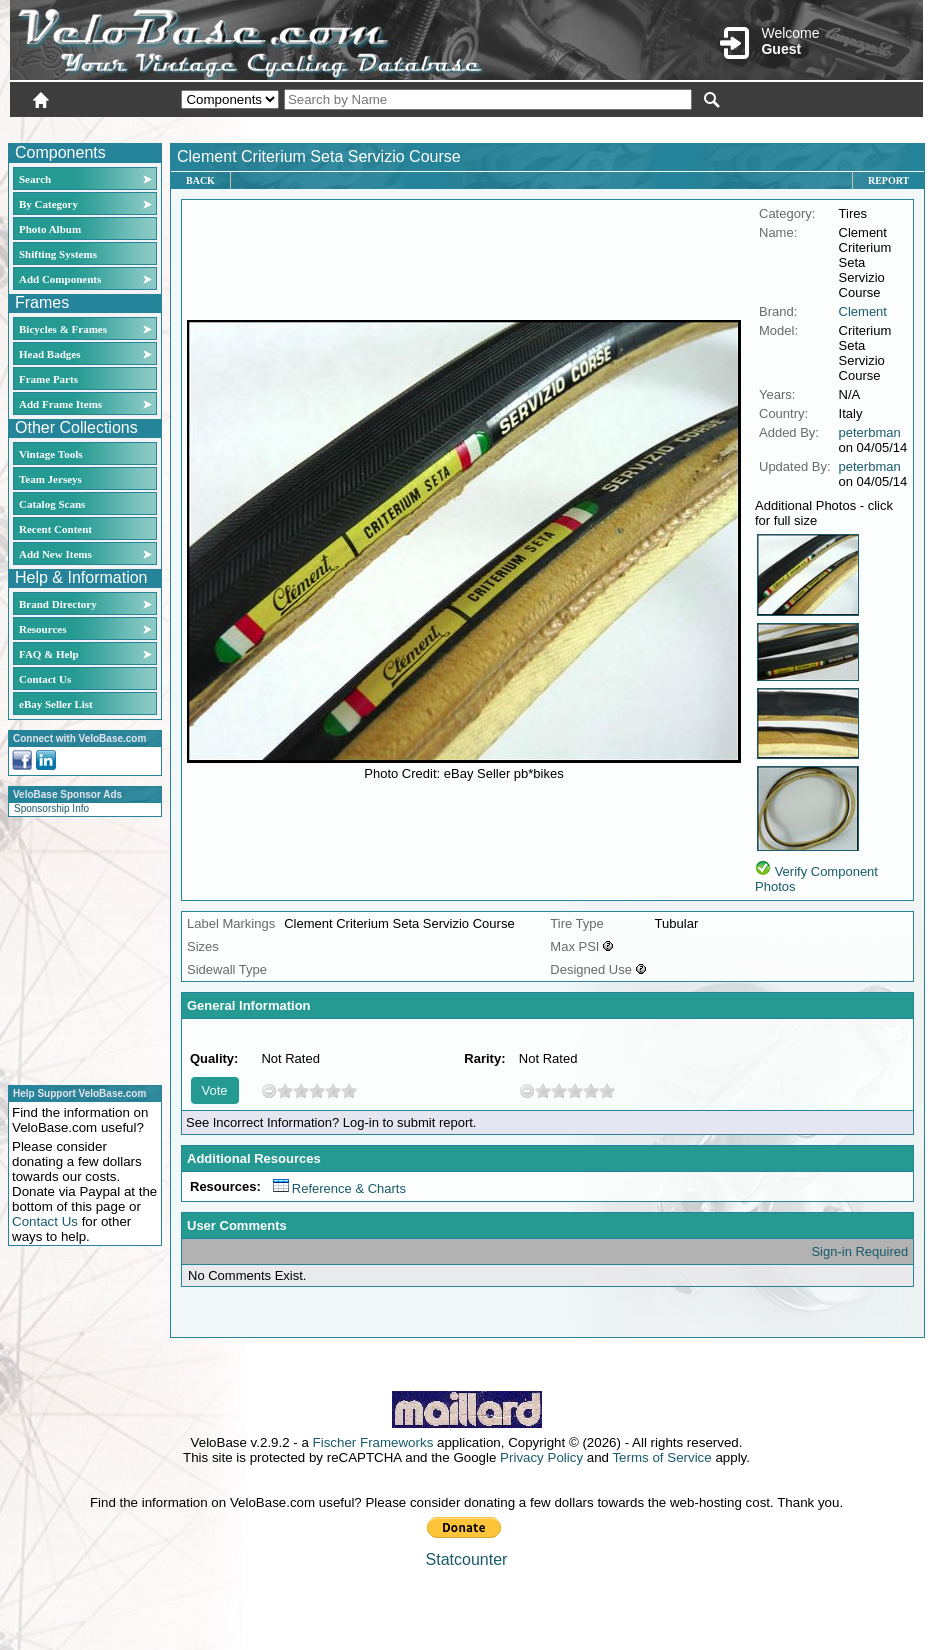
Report (888, 180)
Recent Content (55, 529)
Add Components (60, 279)
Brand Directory (58, 604)
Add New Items (55, 554)
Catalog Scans (52, 504)
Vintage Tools (50, 454)
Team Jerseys (50, 479)
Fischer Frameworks (373, 1442)
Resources (42, 629)
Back (200, 180)
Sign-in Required (859, 1251)
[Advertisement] (79, 948)
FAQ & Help (49, 654)
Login (745, 127)
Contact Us (45, 679)
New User (811, 127)
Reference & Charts (339, 1188)
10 (349, 1090)
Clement (863, 311)
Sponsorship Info (51, 808)
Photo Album (50, 229)
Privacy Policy (541, 1457)
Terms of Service (661, 1457)
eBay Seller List (56, 704)
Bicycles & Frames (64, 329)
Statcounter (467, 1559)
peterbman (870, 432)
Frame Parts (48, 379)
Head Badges (49, 354)
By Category (48, 204)
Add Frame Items (60, 404)
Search (35, 179)
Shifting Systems (58, 254)
